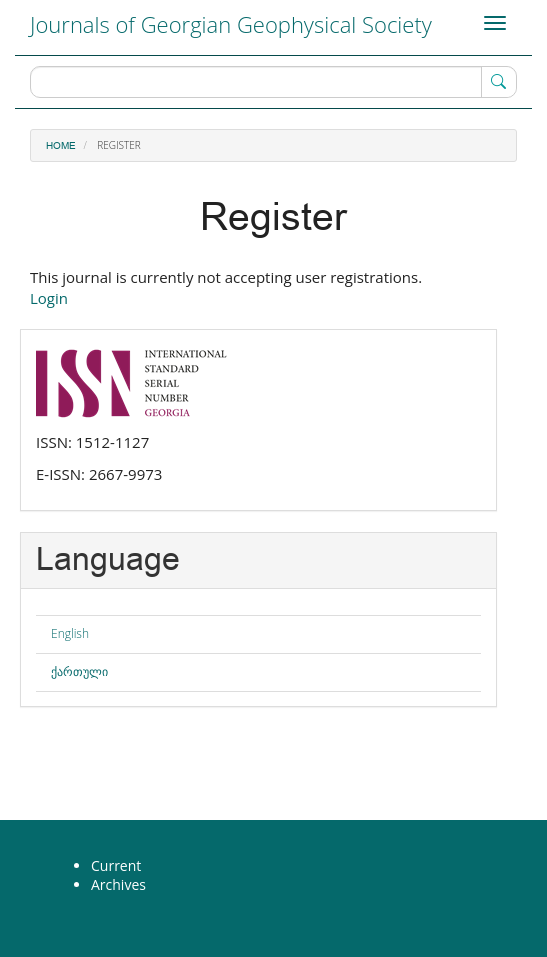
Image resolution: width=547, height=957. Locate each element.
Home (61, 146)
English (70, 633)
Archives (118, 884)
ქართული (79, 671)
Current (116, 865)
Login (49, 298)
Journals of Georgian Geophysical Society (231, 24)
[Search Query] (273, 82)
